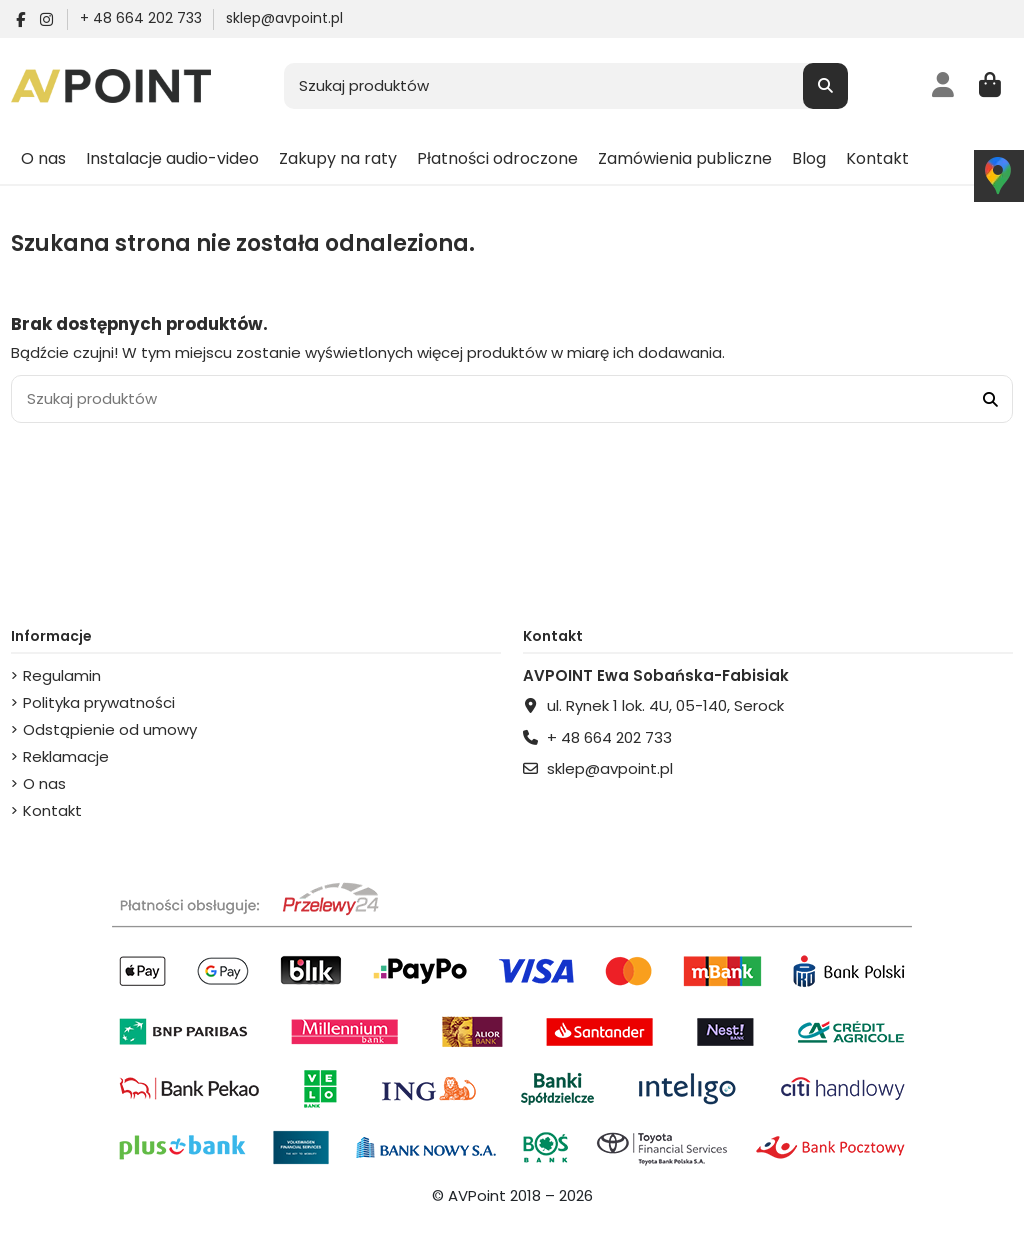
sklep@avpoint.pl (284, 18)
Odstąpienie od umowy (110, 729)
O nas (44, 783)
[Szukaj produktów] (825, 86)
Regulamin (62, 675)
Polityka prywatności (99, 702)
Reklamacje (66, 756)
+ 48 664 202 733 (143, 18)
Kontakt (52, 810)
